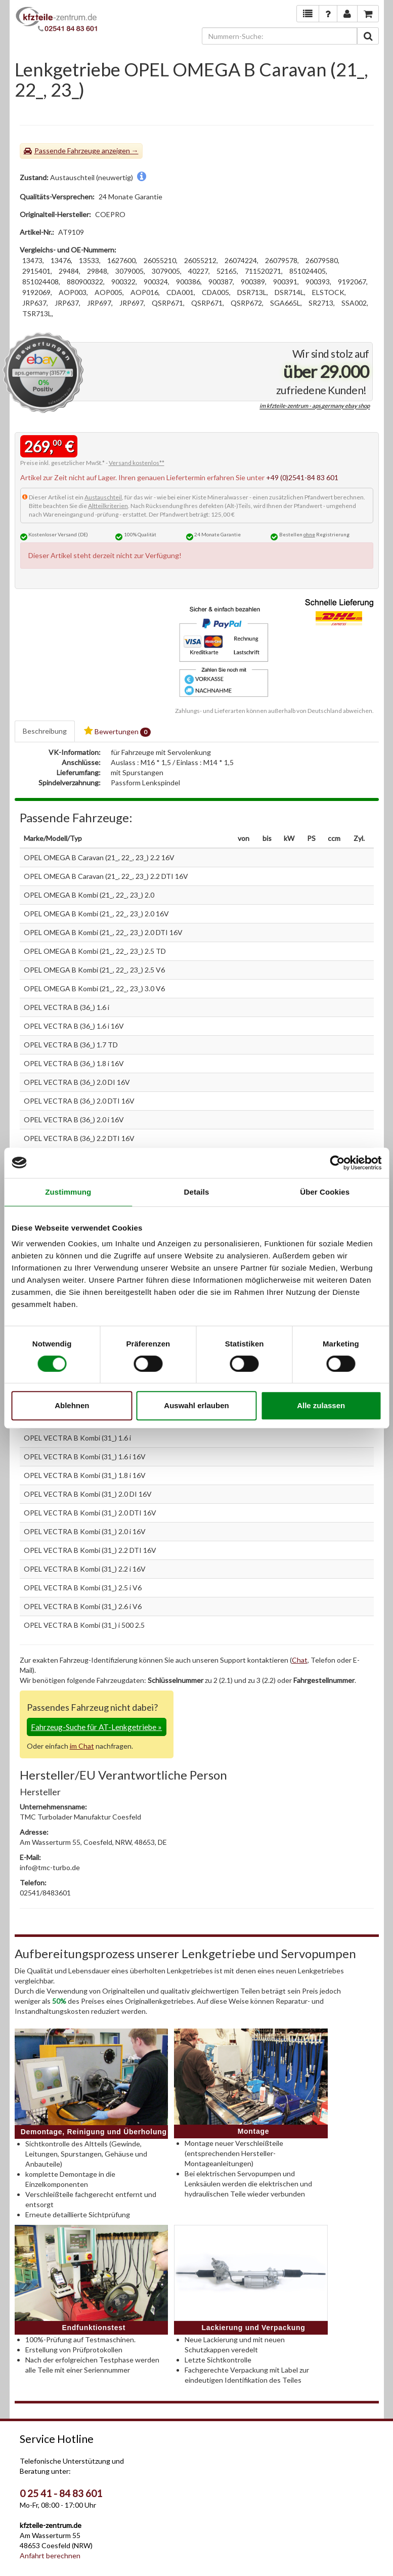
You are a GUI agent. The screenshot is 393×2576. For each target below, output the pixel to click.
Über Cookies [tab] (325, 1192)
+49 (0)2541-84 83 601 (302, 477)
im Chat (82, 1746)
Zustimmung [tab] (68, 1192)
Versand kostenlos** (136, 463)
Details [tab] (196, 1192)
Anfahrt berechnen (50, 2555)
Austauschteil (103, 497)
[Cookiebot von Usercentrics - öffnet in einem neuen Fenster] (337, 1162)
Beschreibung (45, 731)
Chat (300, 1660)
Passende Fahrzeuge (67, 150)
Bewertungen (117, 731)
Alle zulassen (321, 1405)
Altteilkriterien (108, 506)
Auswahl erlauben (196, 1405)
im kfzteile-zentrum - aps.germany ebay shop (314, 406)
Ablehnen (72, 1405)
